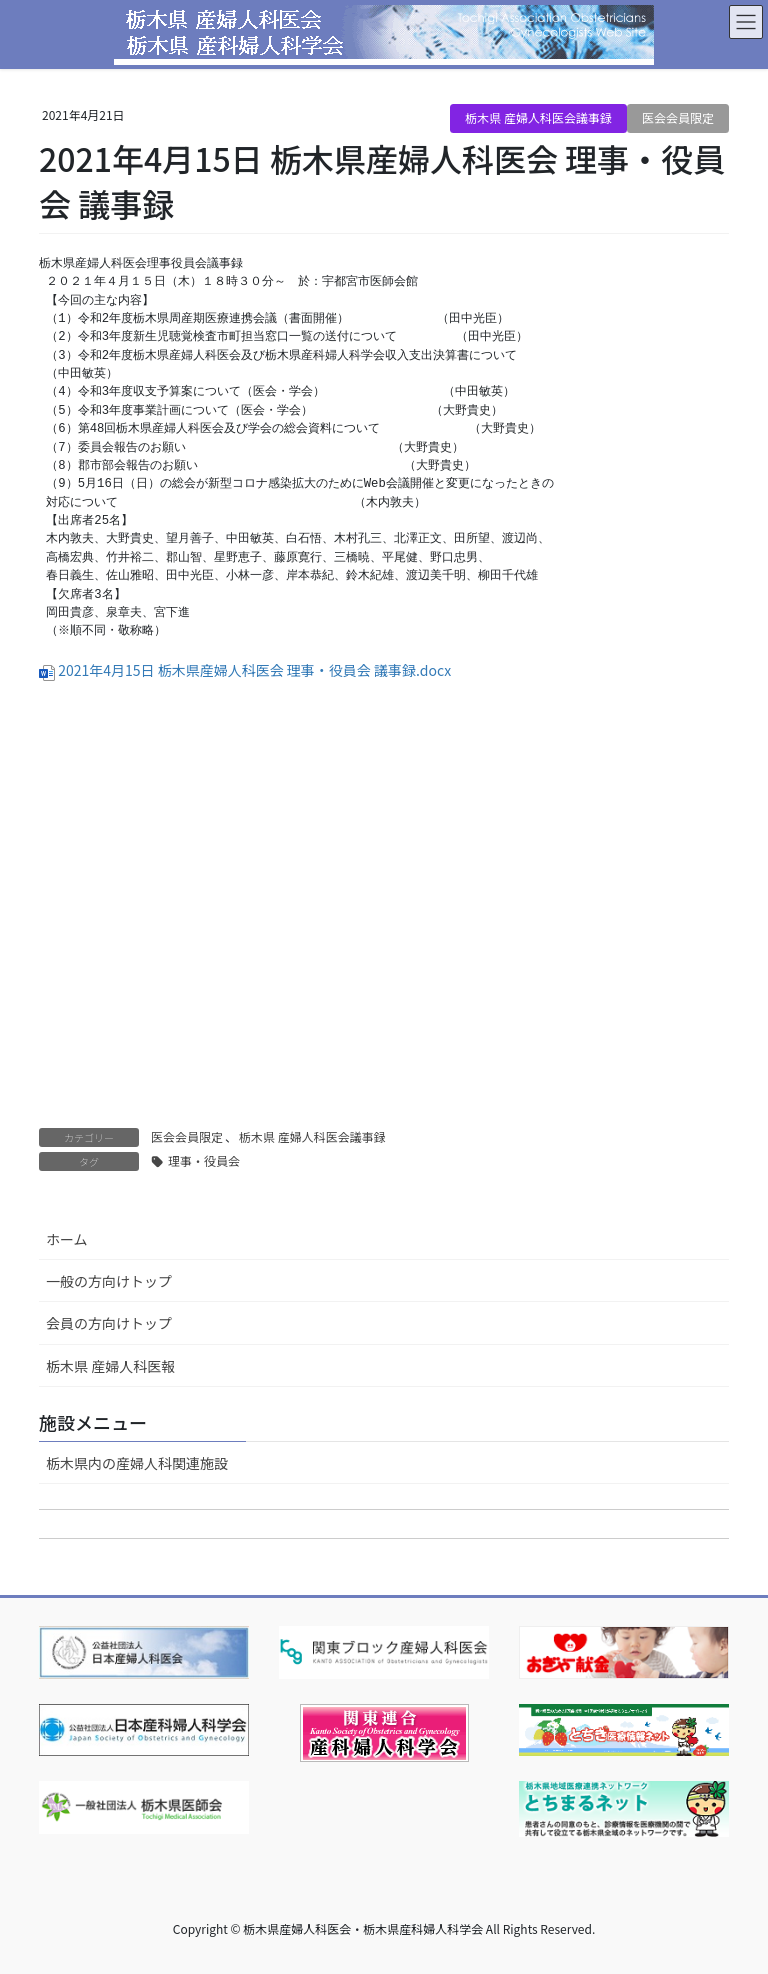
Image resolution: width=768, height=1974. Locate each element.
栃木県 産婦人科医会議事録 (538, 117)
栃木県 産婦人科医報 (110, 1366)
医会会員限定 (678, 117)
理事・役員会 (204, 1160)
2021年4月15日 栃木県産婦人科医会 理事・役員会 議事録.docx (254, 670)
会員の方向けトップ (109, 1323)
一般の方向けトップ (109, 1281)
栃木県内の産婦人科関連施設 (137, 1463)
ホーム (67, 1239)
